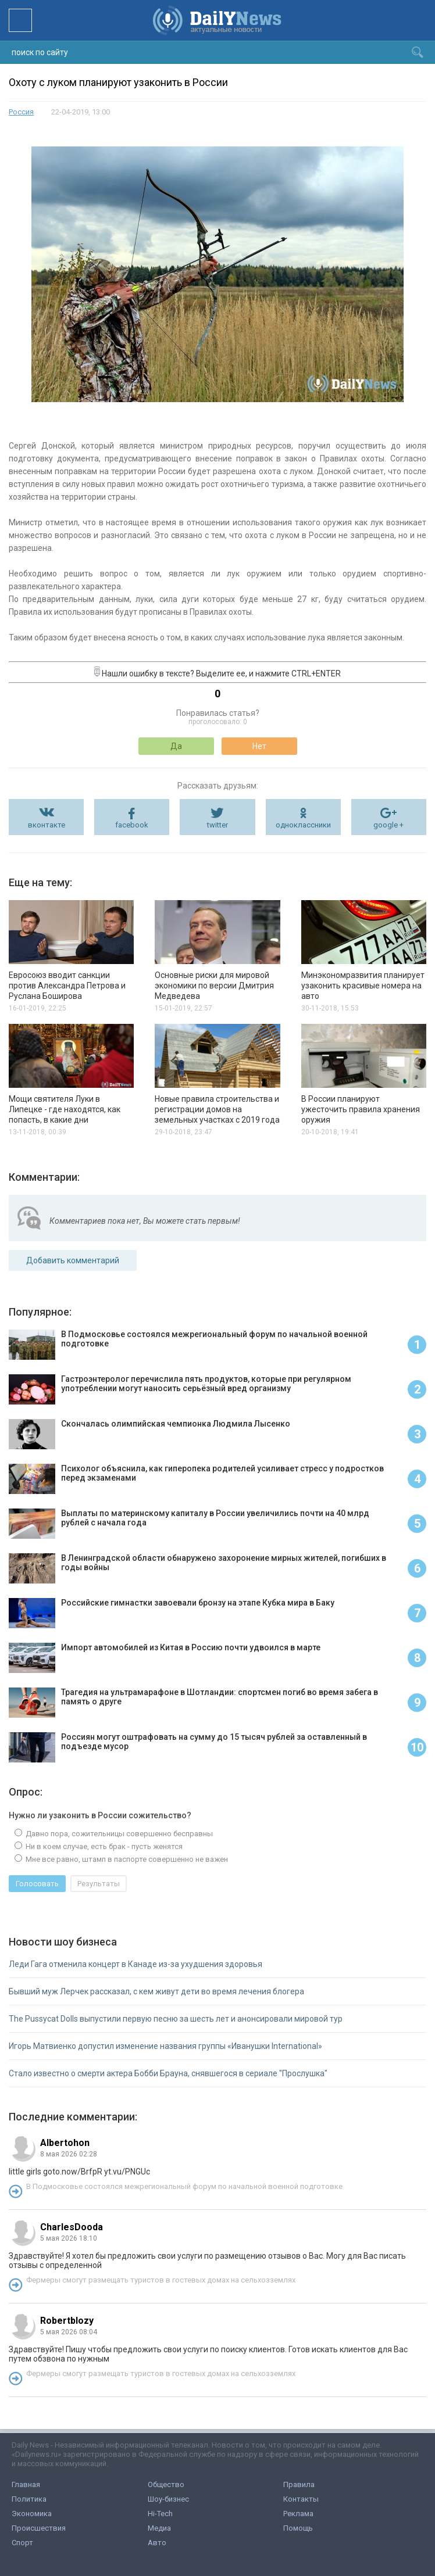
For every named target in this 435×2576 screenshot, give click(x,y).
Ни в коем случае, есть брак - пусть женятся (103, 1846)
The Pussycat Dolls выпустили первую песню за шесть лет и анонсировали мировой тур (176, 2018)
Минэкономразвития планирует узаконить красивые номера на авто (363, 985)
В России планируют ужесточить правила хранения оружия (360, 1109)
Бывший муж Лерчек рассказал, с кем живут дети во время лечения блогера (156, 1991)
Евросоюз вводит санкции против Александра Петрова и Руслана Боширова (67, 985)
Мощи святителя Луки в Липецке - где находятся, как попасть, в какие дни (64, 1109)
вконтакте (46, 825)
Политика (29, 2499)
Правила (299, 2484)
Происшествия (39, 2528)
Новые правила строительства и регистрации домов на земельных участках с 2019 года (217, 1109)
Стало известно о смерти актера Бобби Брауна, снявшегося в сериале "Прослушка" (168, 2073)
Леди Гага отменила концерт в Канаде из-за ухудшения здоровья (135, 1964)
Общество (166, 2484)
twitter (217, 825)
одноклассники (303, 825)
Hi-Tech (160, 2513)
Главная (26, 2484)
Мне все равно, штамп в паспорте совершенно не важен (126, 1859)
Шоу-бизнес (168, 2499)
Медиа (159, 2528)
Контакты (301, 2499)
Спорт (22, 2542)
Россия (21, 112)
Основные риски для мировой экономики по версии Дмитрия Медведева (214, 985)
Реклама (298, 2513)
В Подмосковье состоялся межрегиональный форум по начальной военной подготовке (184, 2186)
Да (176, 746)
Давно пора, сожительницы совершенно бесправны (118, 1833)
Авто (157, 2542)
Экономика (32, 2513)
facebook (131, 825)
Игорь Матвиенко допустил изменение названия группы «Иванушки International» (165, 2046)
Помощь (298, 2528)
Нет (259, 746)
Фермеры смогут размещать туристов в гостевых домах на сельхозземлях (160, 2280)
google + (388, 825)
